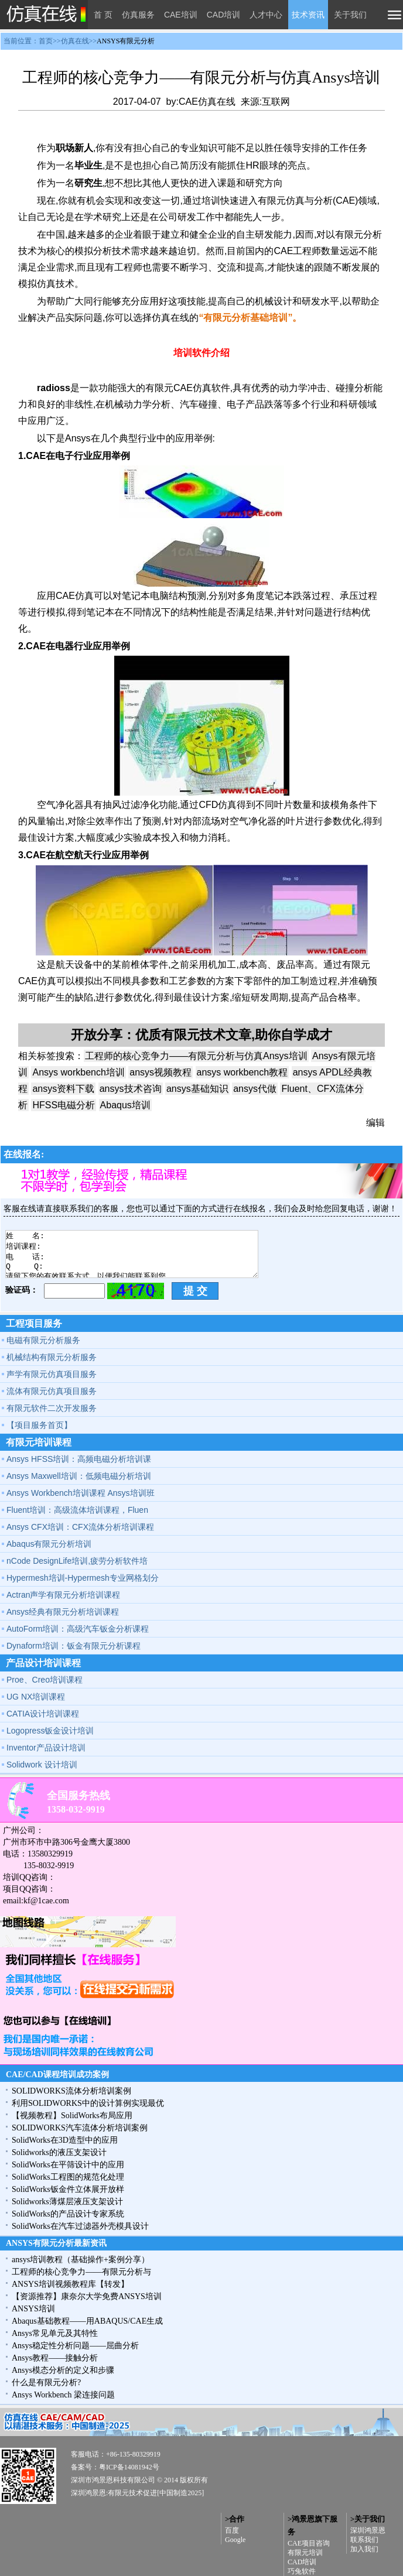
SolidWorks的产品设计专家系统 (68, 2214)
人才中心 (266, 14)
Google (235, 2540)
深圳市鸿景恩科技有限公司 (113, 2480)
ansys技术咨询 (131, 1089)
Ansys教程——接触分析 (55, 2358)
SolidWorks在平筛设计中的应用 (68, 2164)
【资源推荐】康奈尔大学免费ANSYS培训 (87, 2296)
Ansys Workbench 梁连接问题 (63, 2394)
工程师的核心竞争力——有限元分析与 (81, 2271)
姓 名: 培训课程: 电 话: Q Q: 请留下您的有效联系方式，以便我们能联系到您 (131, 1254)
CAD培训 (224, 14)
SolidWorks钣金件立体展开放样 (68, 2189)
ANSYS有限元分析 (126, 41)
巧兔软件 (302, 2571)
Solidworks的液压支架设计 (59, 2152)
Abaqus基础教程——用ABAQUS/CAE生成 (87, 2321)
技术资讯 (308, 14)
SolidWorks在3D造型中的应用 (65, 2140)
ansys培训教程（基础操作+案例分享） (80, 2259)
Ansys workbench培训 (78, 1072)
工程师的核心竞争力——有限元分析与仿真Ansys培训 (196, 1056)
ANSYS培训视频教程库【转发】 (70, 2284)
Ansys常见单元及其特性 (55, 2333)
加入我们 (364, 2549)
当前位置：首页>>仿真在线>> (79, 41)
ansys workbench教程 (242, 1072)
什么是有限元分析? (46, 2382)
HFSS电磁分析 (63, 1105)
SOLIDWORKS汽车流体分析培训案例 (80, 2127)
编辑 (375, 1123)
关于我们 (350, 14)
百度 (232, 2530)
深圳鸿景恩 (367, 2530)
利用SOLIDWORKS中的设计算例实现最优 (88, 2103)
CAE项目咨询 (309, 2543)
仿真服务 (138, 14)
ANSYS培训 (33, 2308)
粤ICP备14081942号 (129, 2467)
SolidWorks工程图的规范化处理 (68, 2177)
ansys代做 (254, 1089)
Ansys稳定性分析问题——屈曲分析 (75, 2345)
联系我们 (364, 2540)
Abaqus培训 (125, 1105)
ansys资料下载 (63, 1089)
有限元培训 (305, 2552)
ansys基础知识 (197, 1089)
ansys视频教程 (160, 1072)
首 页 (103, 14)
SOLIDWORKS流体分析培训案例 (71, 2091)
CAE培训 (180, 14)
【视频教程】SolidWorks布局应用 (72, 2115)
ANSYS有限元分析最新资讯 (56, 2243)
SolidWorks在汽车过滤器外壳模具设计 (80, 2226)
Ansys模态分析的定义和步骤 (63, 2370)
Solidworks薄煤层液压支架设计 (67, 2201)
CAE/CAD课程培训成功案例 (57, 2074)
